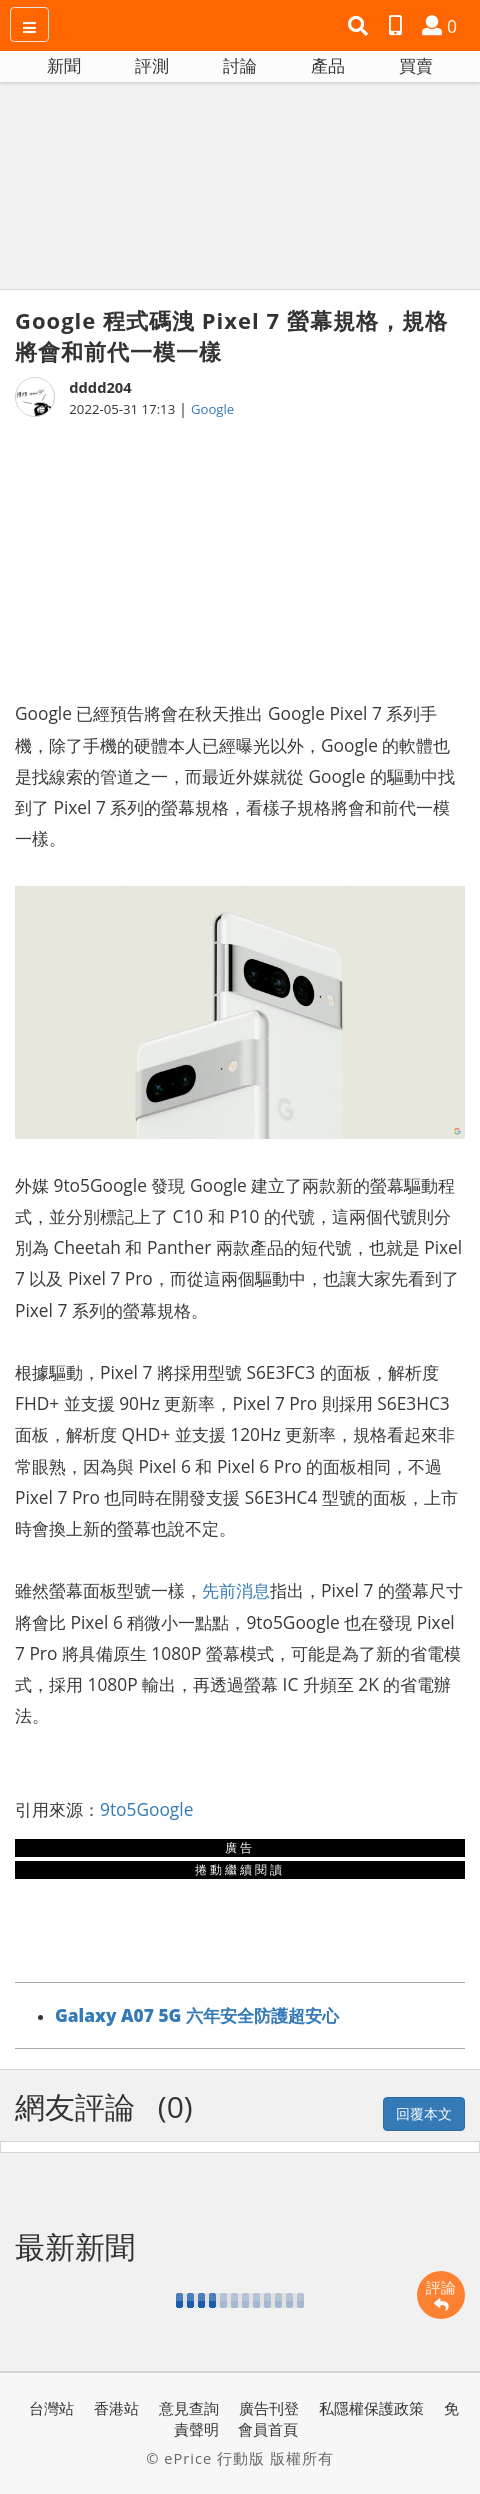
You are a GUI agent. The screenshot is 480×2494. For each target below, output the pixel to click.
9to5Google (146, 1809)
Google (212, 409)
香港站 (116, 2408)
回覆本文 (424, 2113)
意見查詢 (189, 2408)
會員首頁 (268, 2429)
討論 (240, 65)
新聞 (64, 65)
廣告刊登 (269, 2408)
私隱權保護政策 (371, 2408)
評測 (152, 65)
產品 (328, 65)
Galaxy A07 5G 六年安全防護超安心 (197, 2015)
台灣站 (51, 2408)
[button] (360, 26)
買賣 (416, 65)
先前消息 (236, 1590)
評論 (441, 2295)
